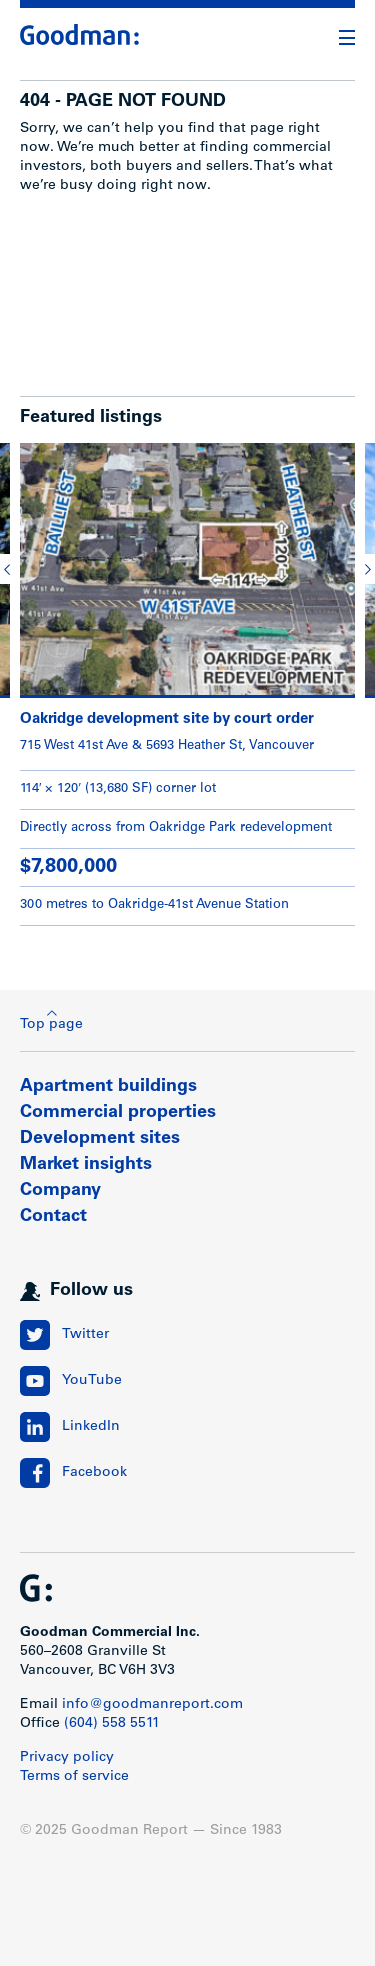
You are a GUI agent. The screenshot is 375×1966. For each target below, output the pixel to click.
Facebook (94, 1473)
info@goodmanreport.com (152, 1705)
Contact (53, 1217)
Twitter (85, 1335)
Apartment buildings (108, 1087)
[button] (10, 569)
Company (60, 1191)
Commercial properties (118, 1113)
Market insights (86, 1165)
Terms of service (74, 1777)
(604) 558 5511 (112, 1724)
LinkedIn (91, 1427)
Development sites (100, 1139)
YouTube (92, 1381)
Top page (51, 1020)
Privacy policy (67, 1758)
